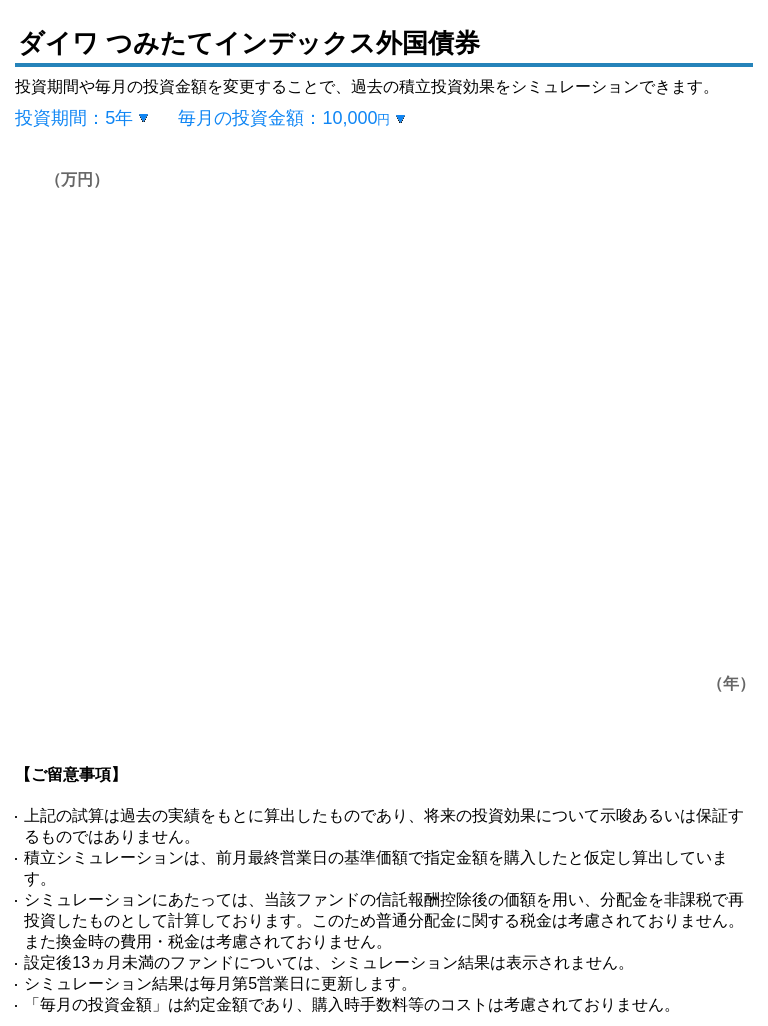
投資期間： (74, 118)
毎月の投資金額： (284, 118)
